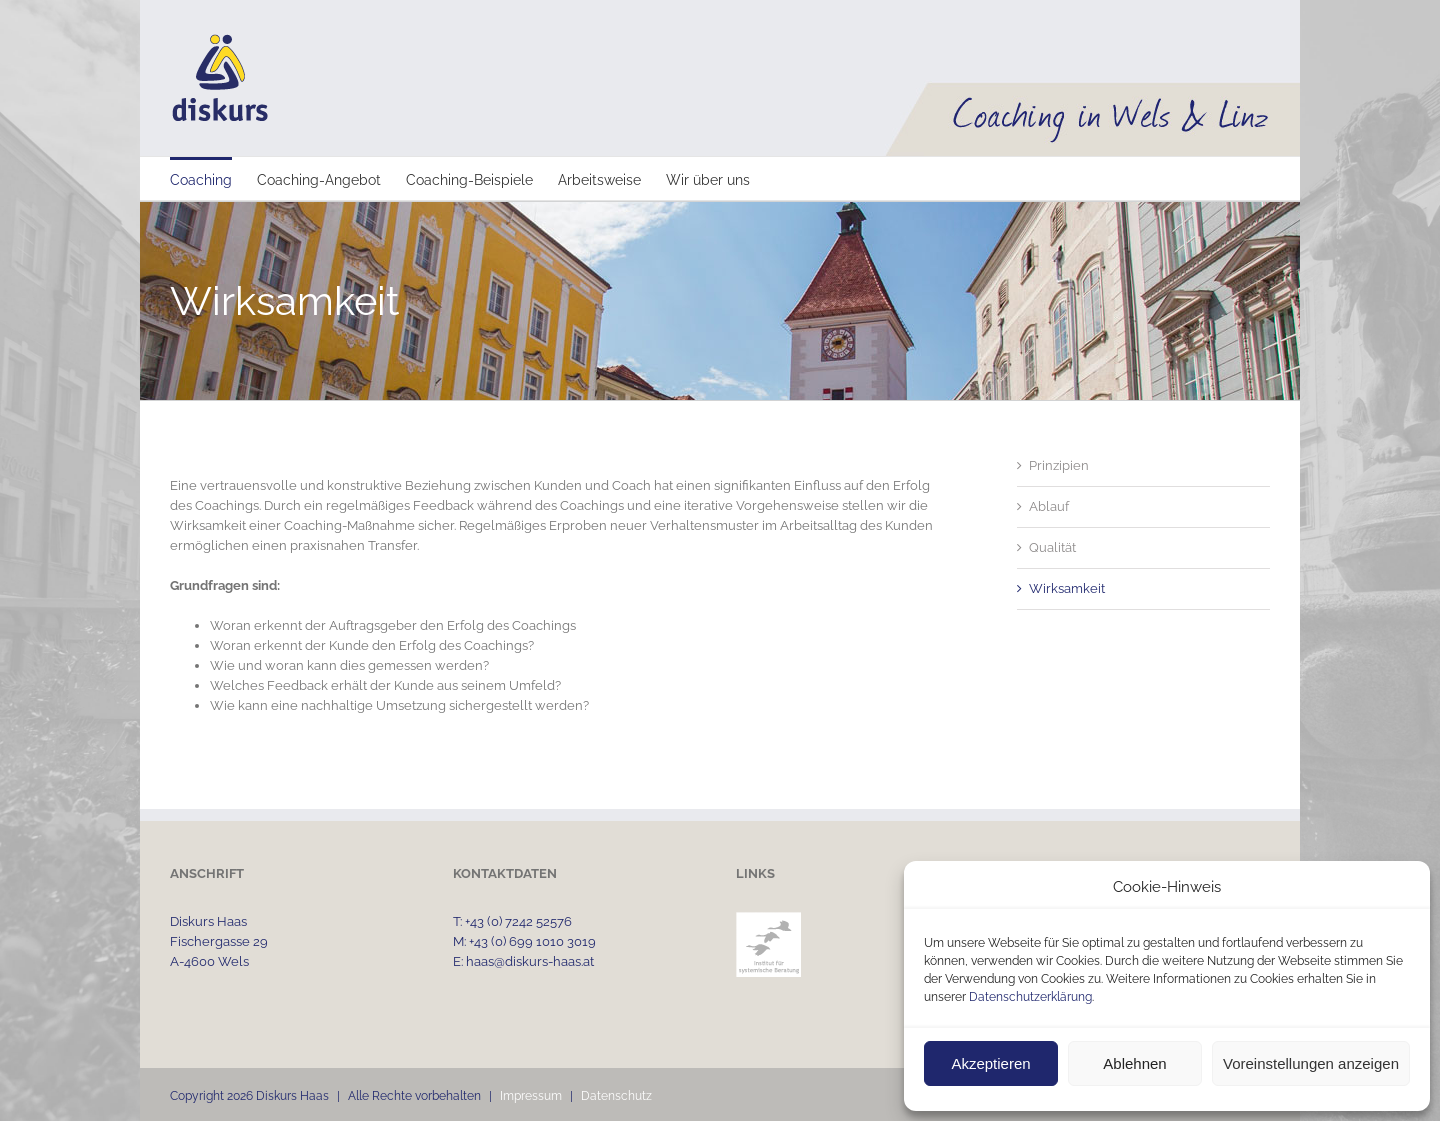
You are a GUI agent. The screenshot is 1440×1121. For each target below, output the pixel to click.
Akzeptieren (990, 1063)
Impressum (531, 1096)
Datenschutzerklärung (1030, 997)
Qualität (1052, 547)
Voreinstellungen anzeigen (1311, 1063)
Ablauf (1049, 506)
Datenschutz (616, 1096)
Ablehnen (1134, 1063)
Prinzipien (1059, 465)
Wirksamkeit (1067, 588)
